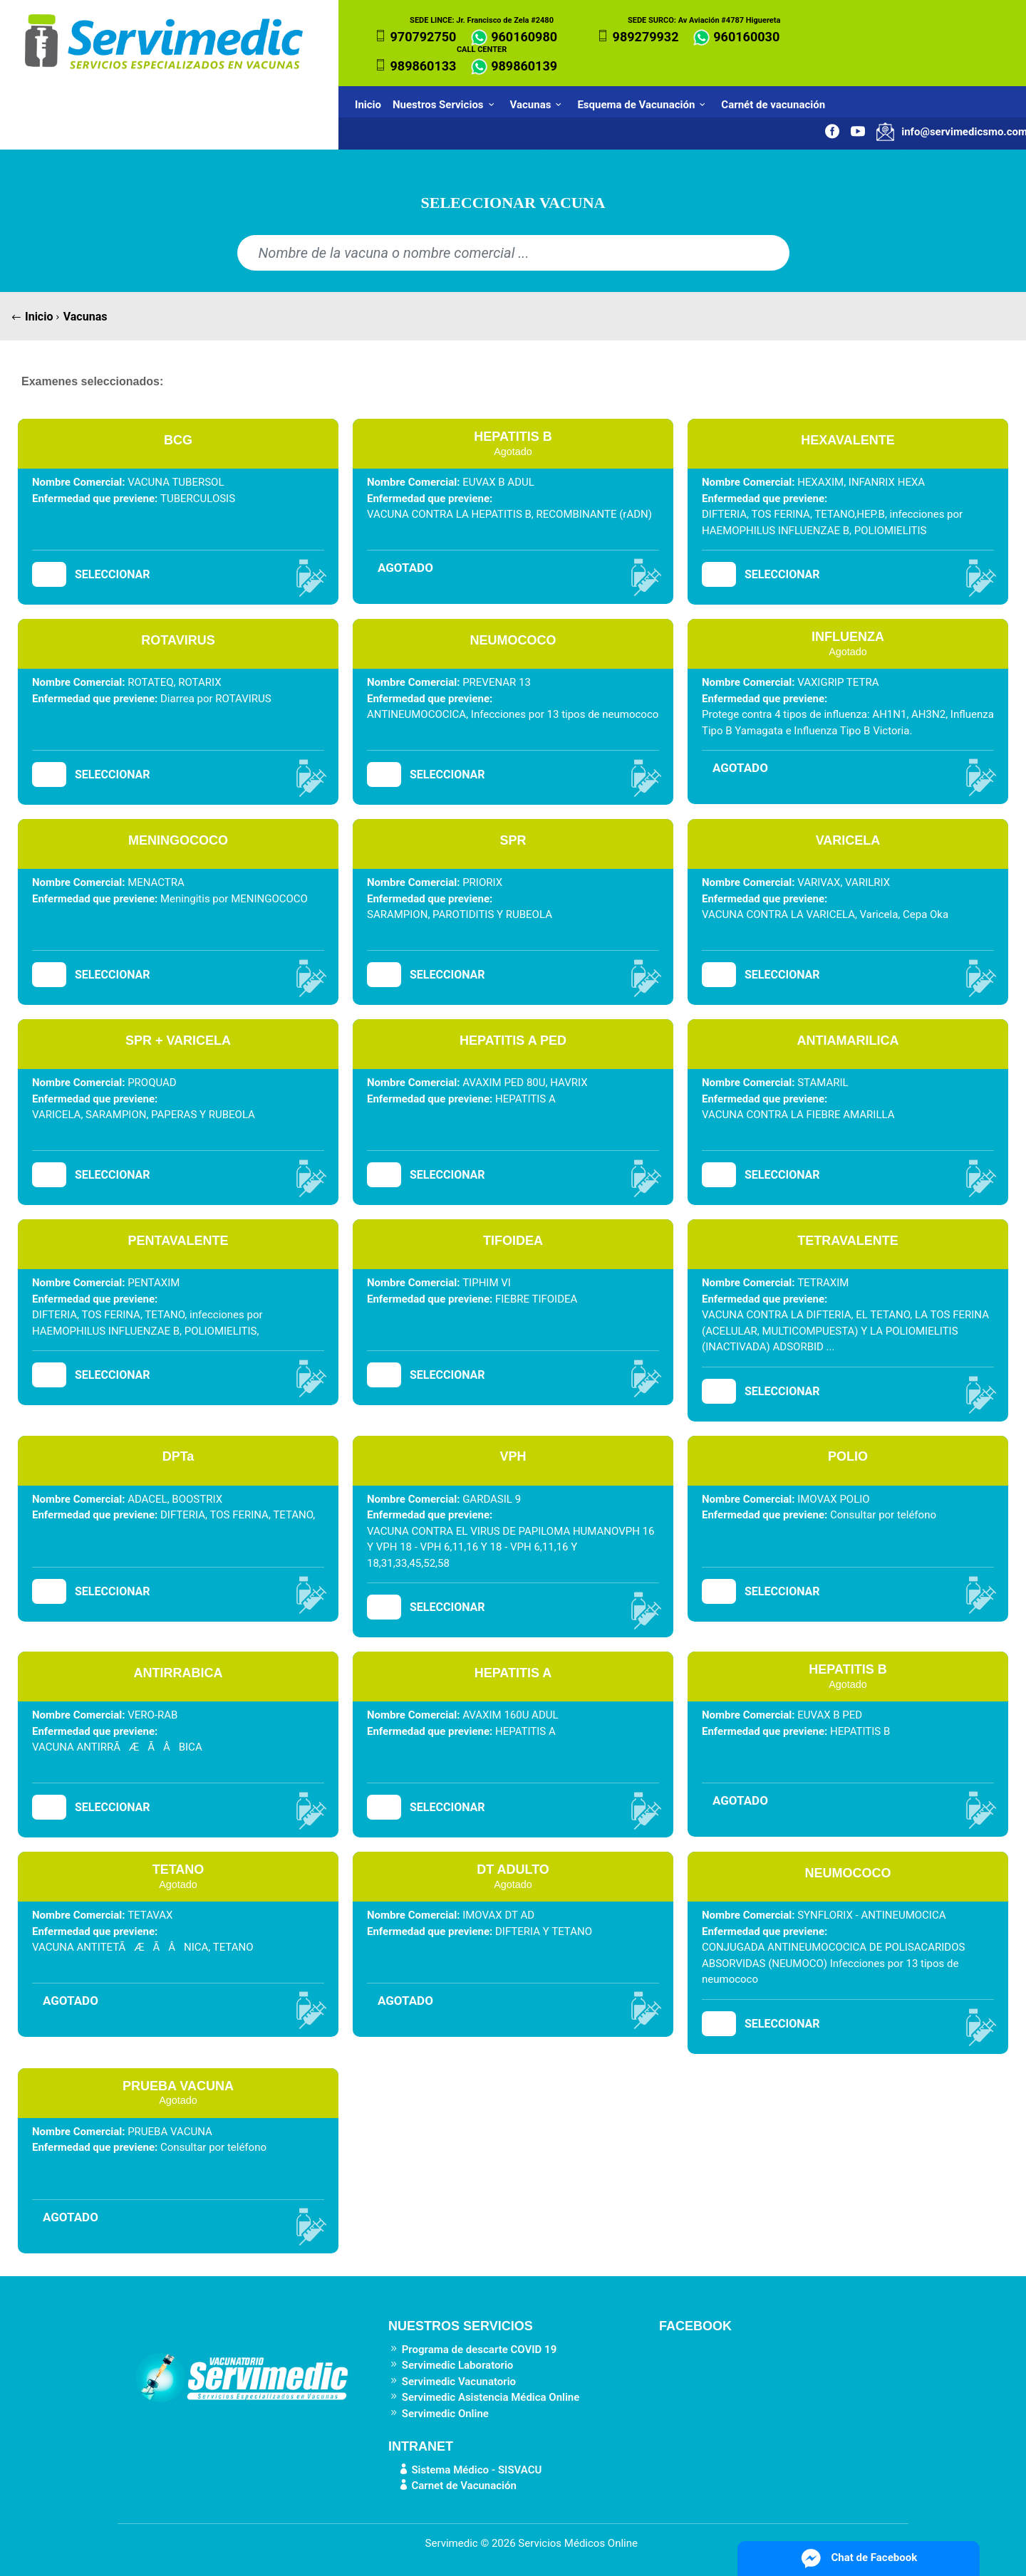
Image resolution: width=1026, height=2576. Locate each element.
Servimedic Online (438, 2413)
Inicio (368, 104)
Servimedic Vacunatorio (452, 2381)
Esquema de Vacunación (643, 104)
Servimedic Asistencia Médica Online (483, 2397)
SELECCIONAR (112, 574)
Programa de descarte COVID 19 (472, 2349)
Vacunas (538, 104)
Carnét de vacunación (775, 104)
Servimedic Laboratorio (450, 2365)
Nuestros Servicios (446, 104)
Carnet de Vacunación (452, 2485)
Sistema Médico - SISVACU (465, 2469)
